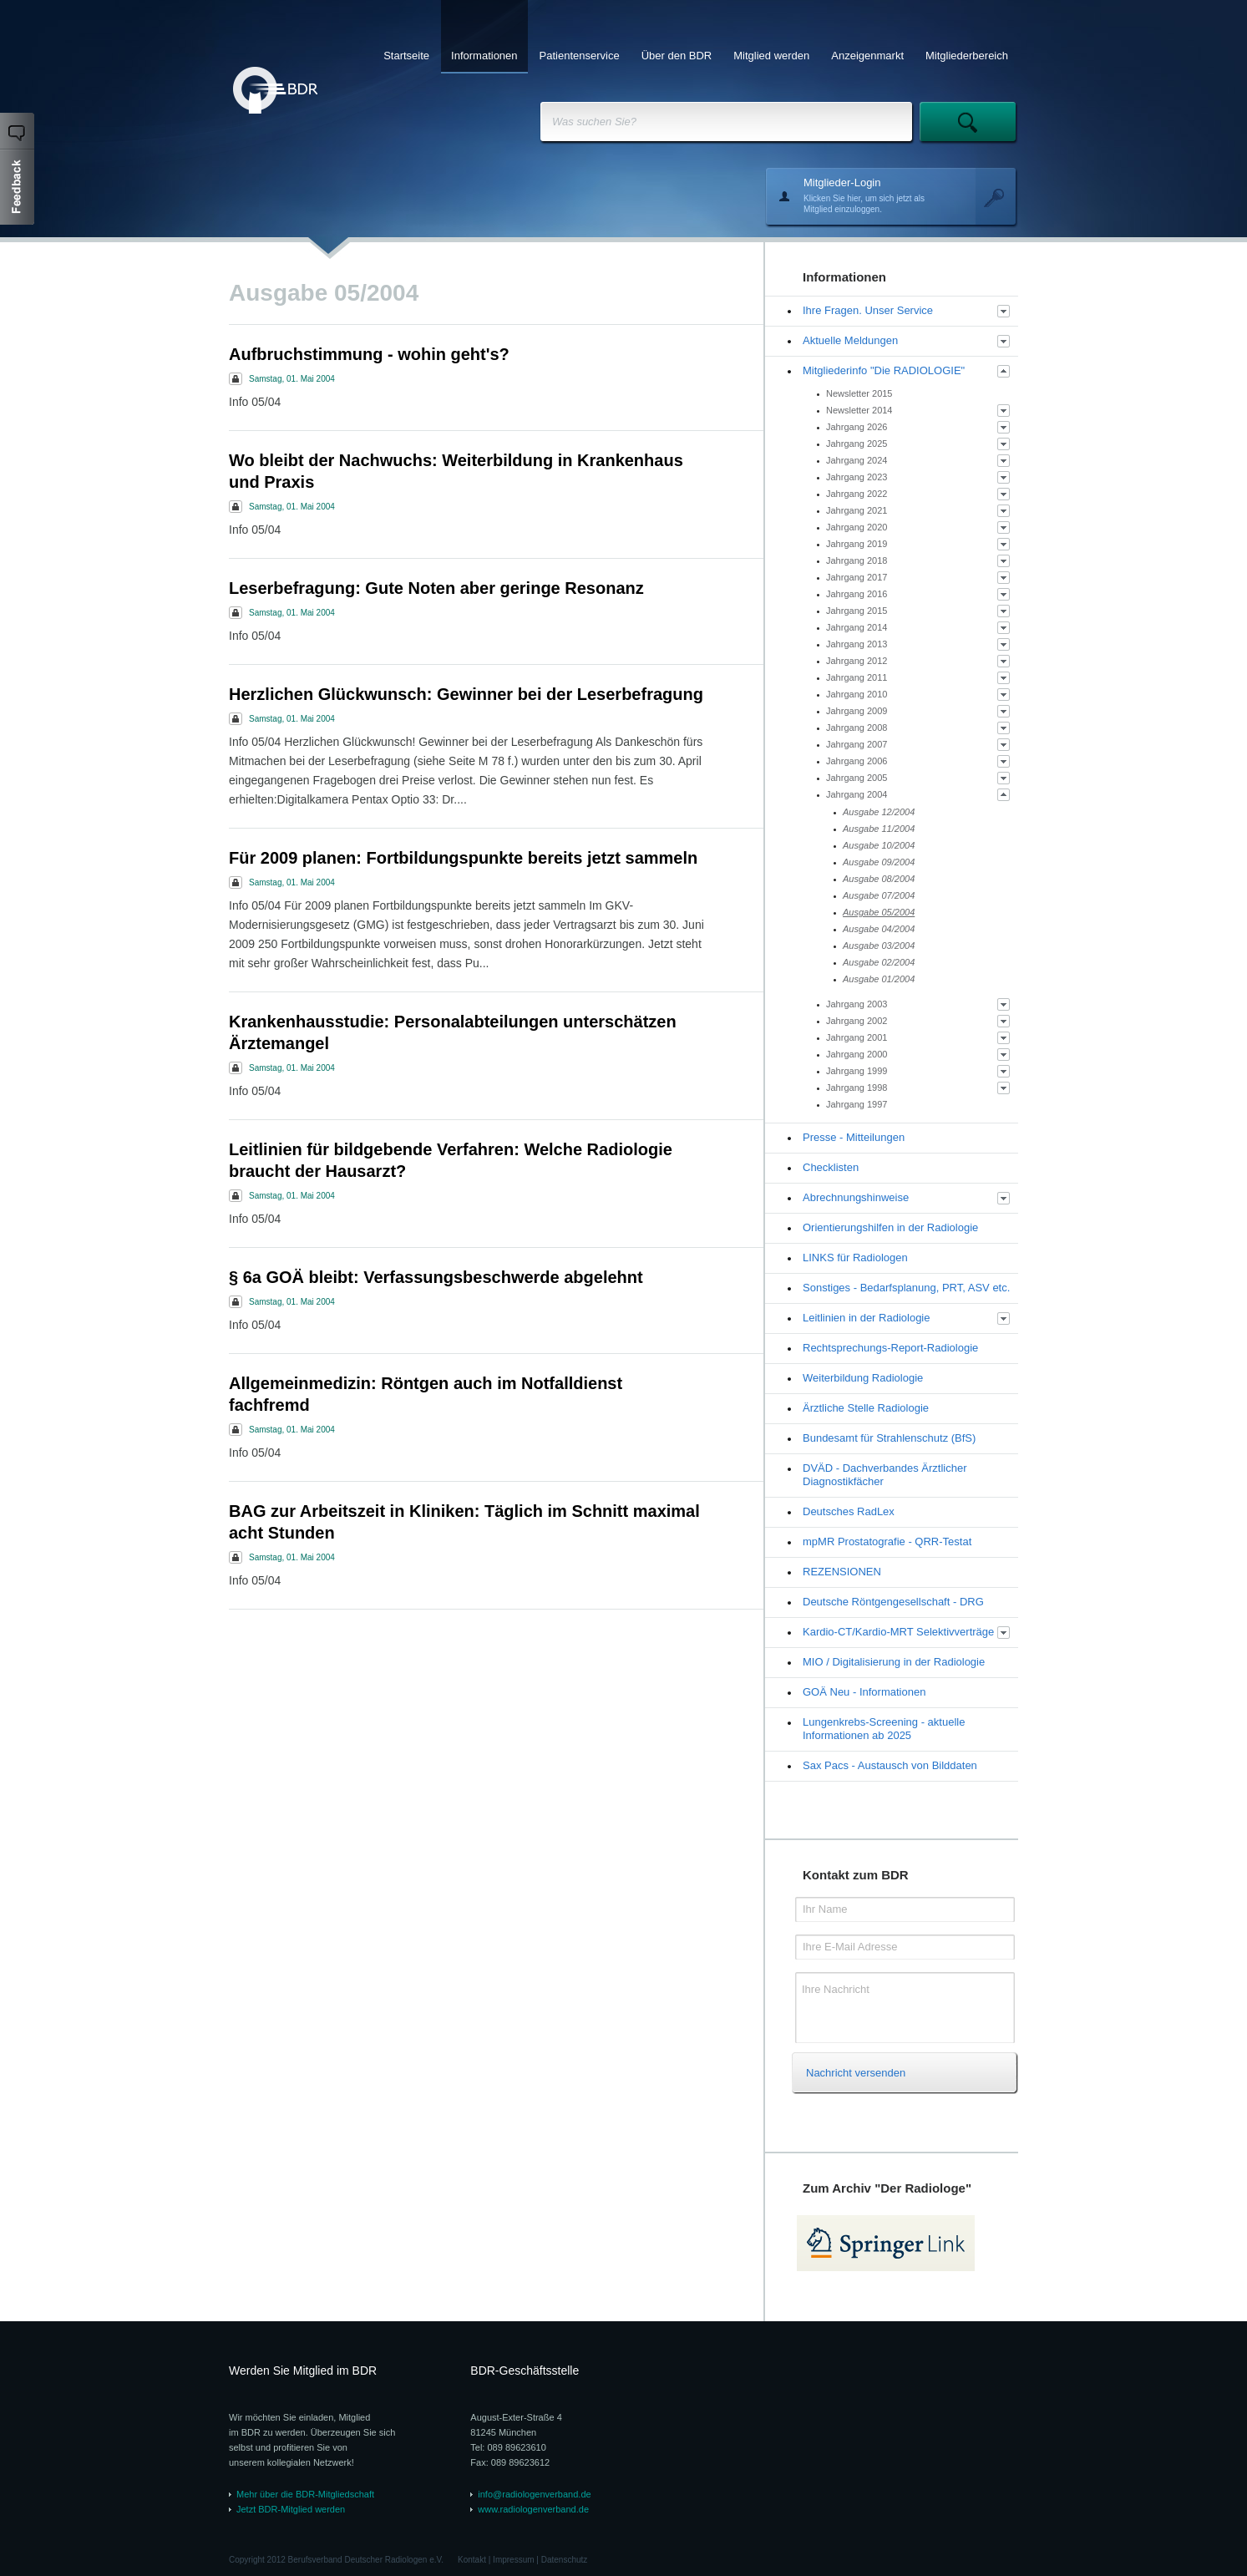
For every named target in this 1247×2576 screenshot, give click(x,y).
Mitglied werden (771, 55)
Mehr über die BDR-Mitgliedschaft (305, 2494)
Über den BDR (676, 55)
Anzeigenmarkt (867, 55)
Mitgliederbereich (966, 55)
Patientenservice (580, 55)
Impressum (513, 2559)
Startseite (406, 55)
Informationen (484, 55)
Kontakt (472, 2559)
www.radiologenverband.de (533, 2509)
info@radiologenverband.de (534, 2494)
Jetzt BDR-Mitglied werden (290, 2509)
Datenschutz (564, 2559)
